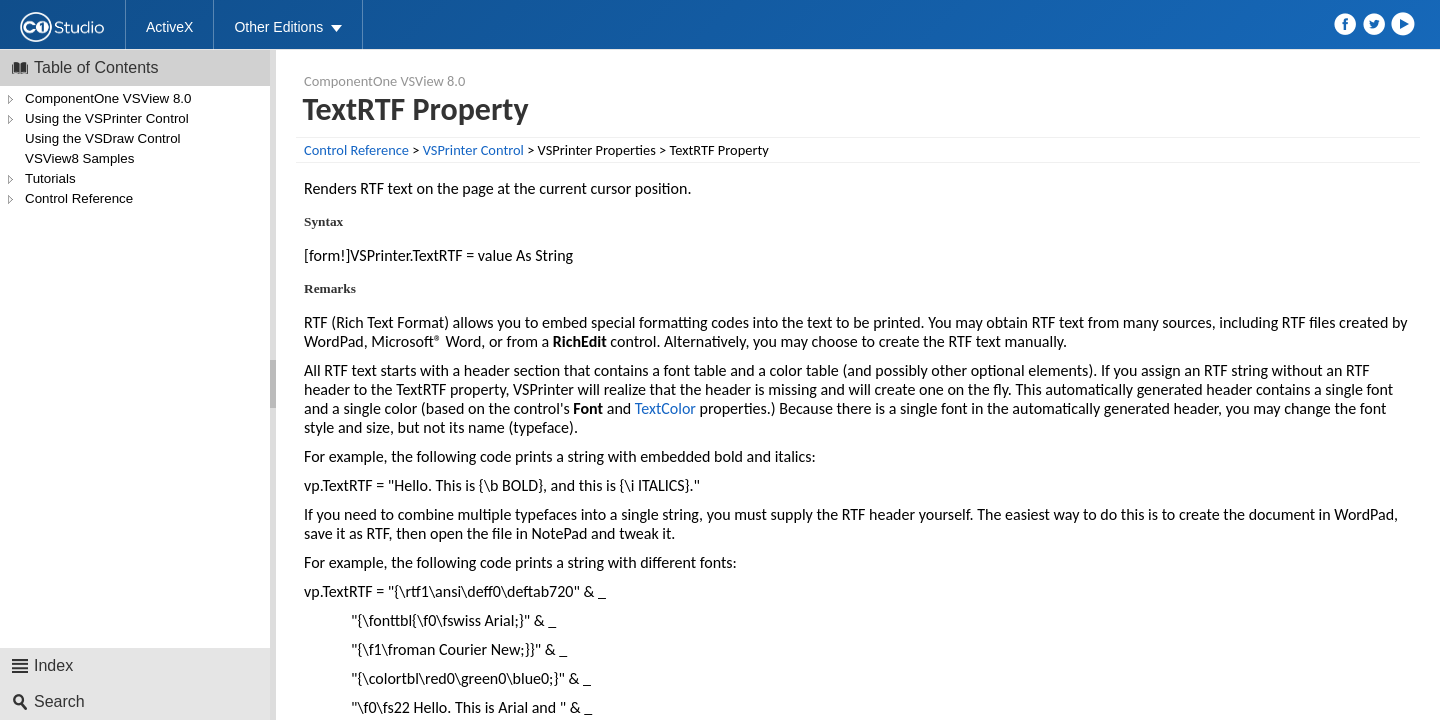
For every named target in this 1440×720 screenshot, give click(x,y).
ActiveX (169, 27)
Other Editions (278, 27)
